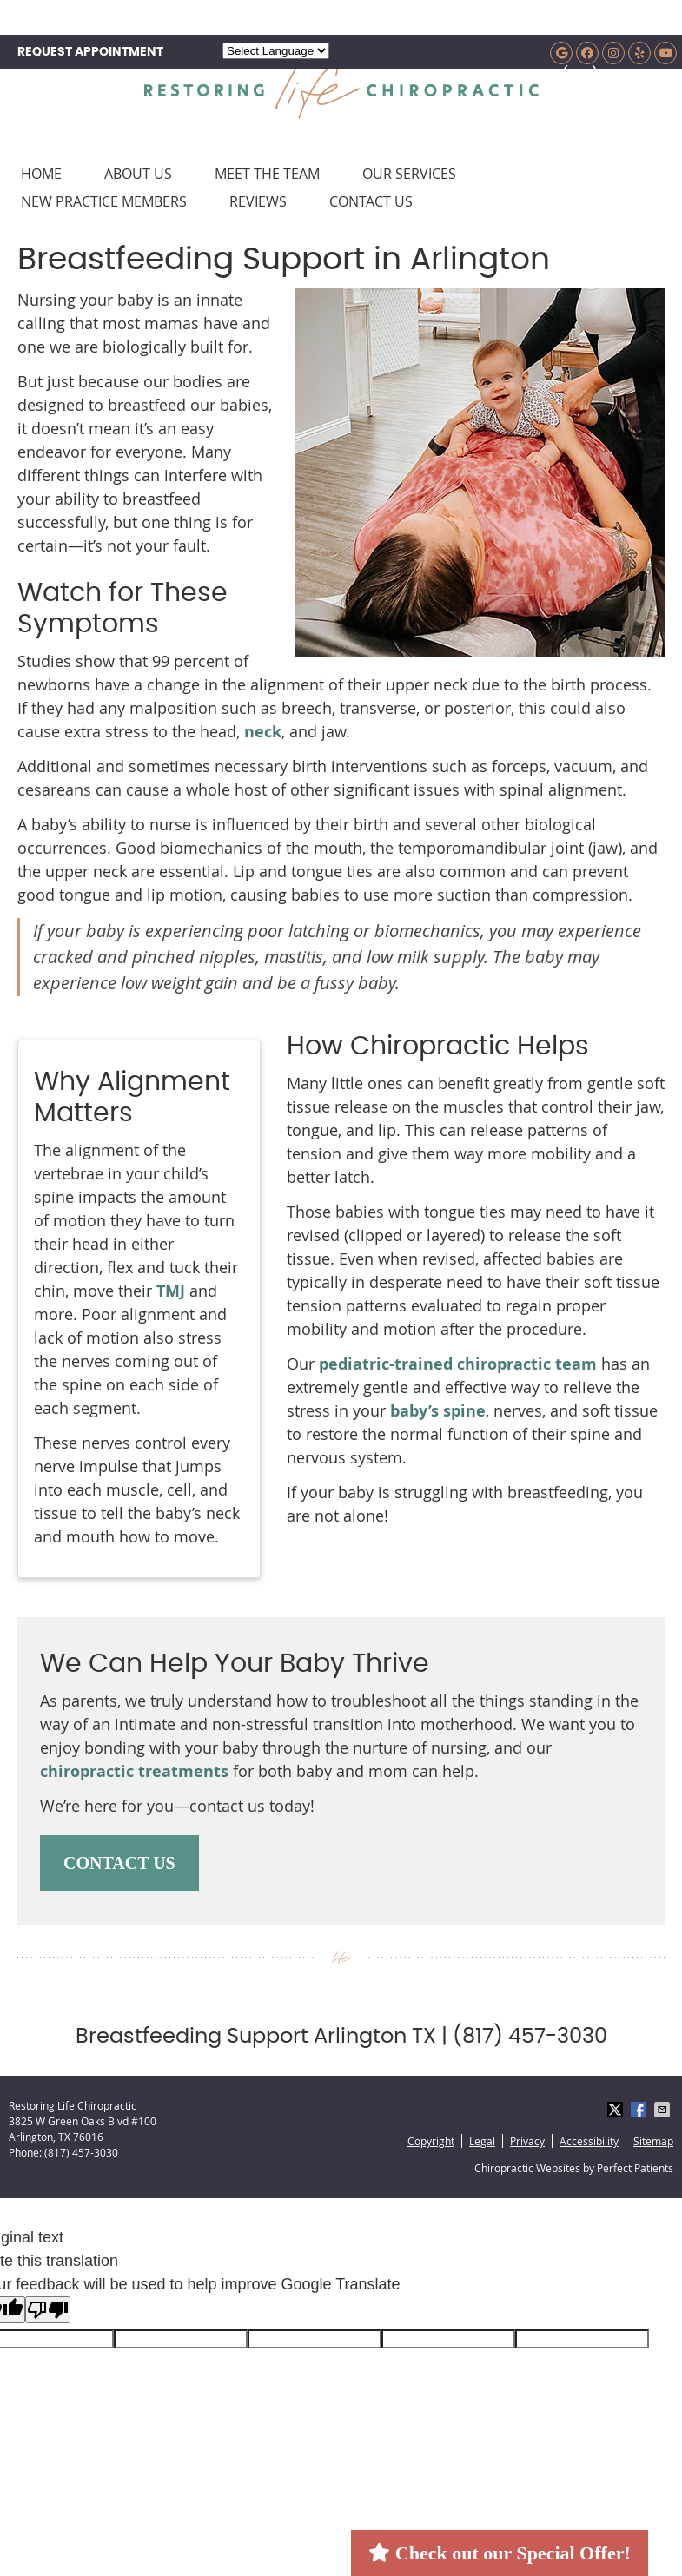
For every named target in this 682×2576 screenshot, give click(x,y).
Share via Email (663, 2109)
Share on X (616, 2109)
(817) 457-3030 (619, 75)
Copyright (430, 2141)
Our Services (409, 173)
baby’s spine (438, 1411)
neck (262, 732)
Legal (482, 2141)
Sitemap (653, 2141)
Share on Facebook (640, 2109)
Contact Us (371, 201)
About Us (138, 173)
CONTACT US (119, 1863)
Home (41, 173)
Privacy (527, 2141)
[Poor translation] (47, 2309)
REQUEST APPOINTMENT (90, 52)
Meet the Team (267, 173)
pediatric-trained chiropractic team (458, 1364)
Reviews (258, 201)
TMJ (170, 1291)
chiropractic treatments (134, 1771)
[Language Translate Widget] (275, 51)
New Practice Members (104, 201)
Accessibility (589, 2141)
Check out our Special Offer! (499, 2553)
